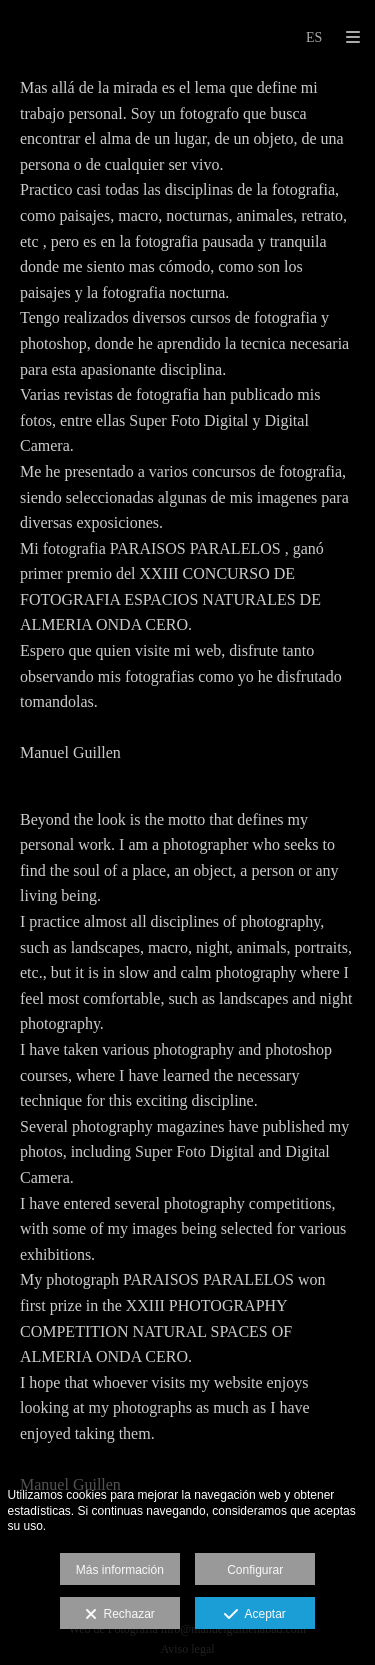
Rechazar (120, 1615)
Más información (120, 1570)
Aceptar (254, 1615)
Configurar (255, 1570)
